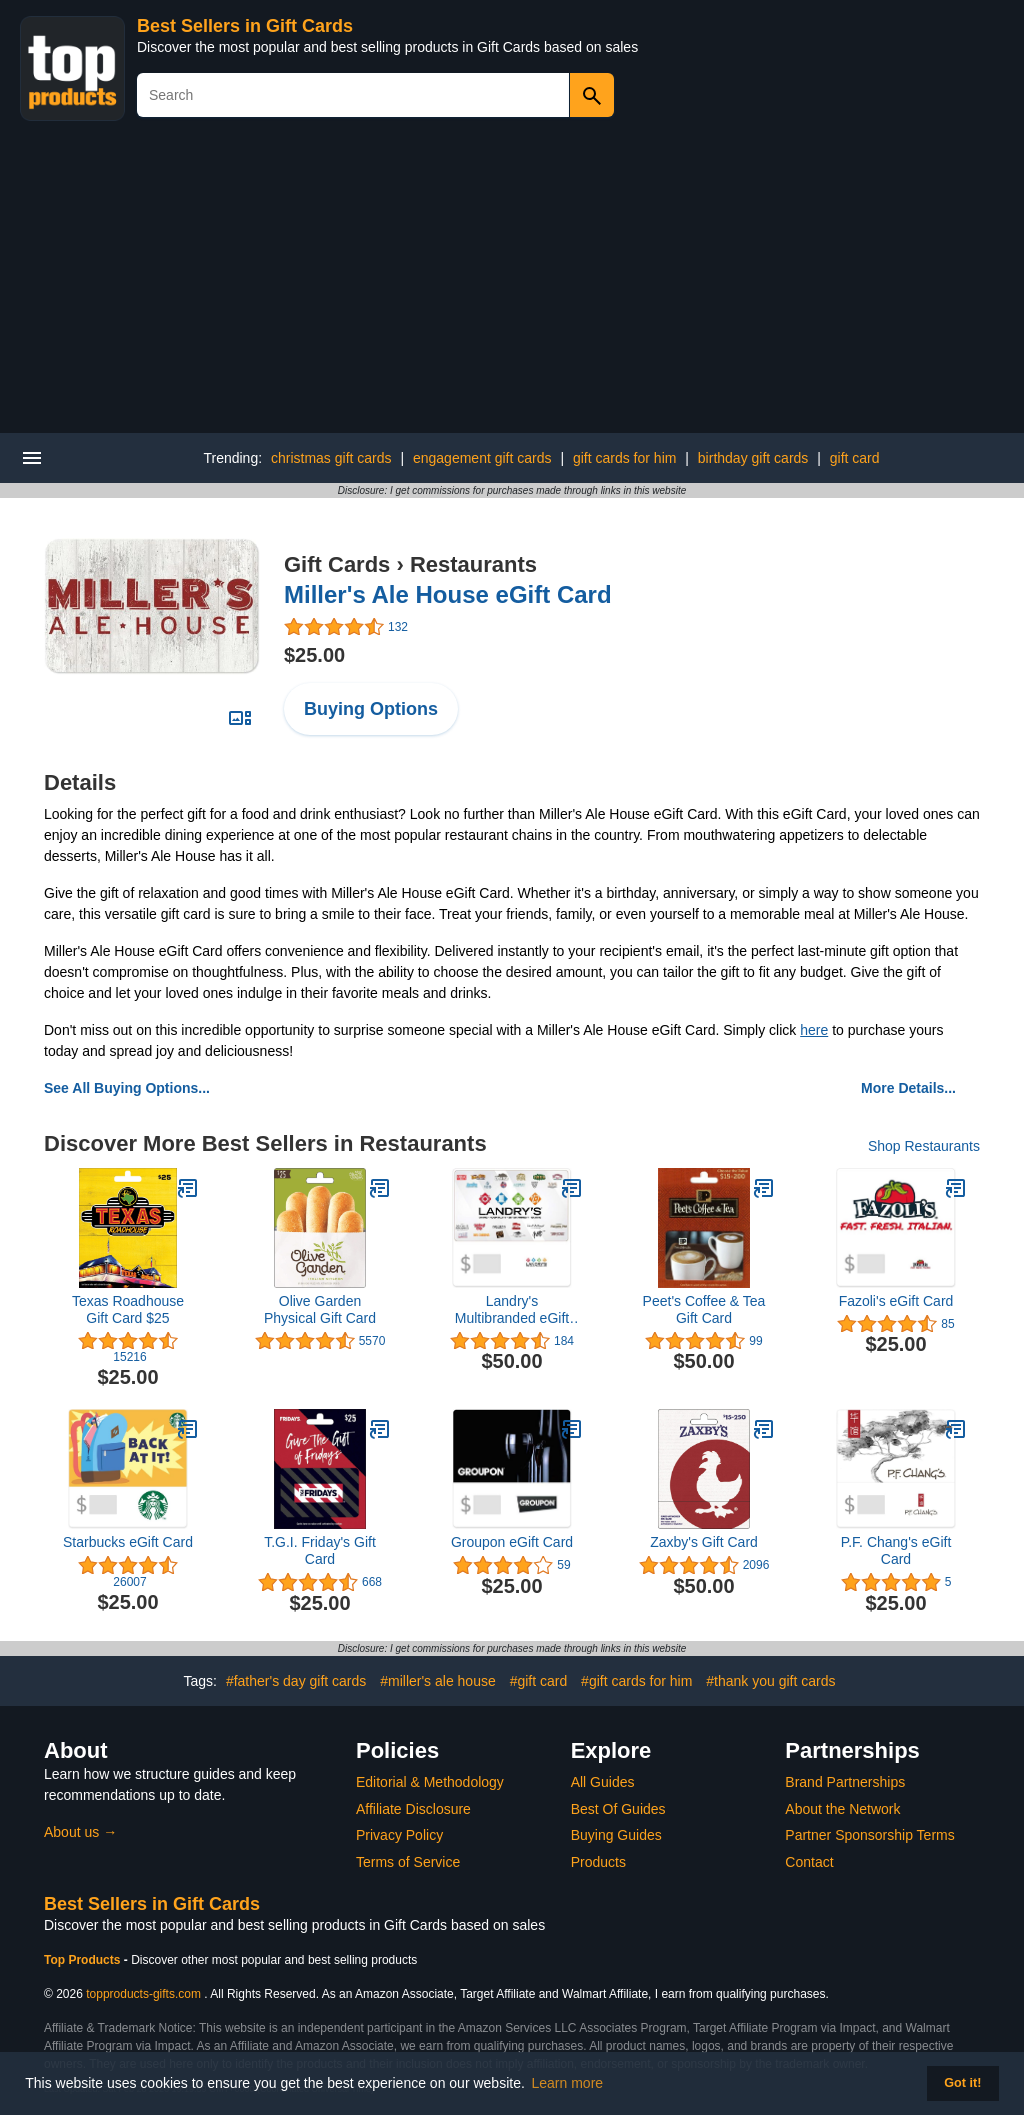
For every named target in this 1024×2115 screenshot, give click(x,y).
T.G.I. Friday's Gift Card (320, 1550)
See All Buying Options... (127, 1088)
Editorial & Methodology (430, 1782)
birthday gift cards (753, 458)
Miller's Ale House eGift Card (448, 594)
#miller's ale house (438, 1681)
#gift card (539, 1681)
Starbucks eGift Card (128, 1542)
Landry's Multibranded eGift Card (512, 1310)
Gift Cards (337, 564)
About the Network (842, 1809)
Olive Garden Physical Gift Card (320, 1309)
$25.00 (314, 655)
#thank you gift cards (770, 1681)
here (814, 1030)
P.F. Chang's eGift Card (896, 1550)
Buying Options (371, 709)
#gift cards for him (636, 1681)
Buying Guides (616, 1835)
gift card (855, 458)
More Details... (908, 1088)
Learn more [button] (568, 2083)
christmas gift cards (331, 458)
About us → (80, 1832)
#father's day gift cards (296, 1681)
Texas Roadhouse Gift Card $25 (128, 1309)
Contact (809, 1862)
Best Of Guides (618, 1809)
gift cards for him (624, 458)
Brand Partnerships (845, 1782)
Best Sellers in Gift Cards (245, 26)
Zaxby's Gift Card (704, 1542)
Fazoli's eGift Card (896, 1301)
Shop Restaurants (924, 1146)
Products (598, 1862)
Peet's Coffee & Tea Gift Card (704, 1309)
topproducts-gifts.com (143, 1994)
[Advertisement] (512, 283)
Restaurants (473, 564)
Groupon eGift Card (512, 1542)
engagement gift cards (482, 458)
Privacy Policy (399, 1835)
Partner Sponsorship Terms (869, 1835)
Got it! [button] (962, 2083)
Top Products (84, 1960)
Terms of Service (408, 1862)
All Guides (603, 1782)
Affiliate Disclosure (413, 1809)
